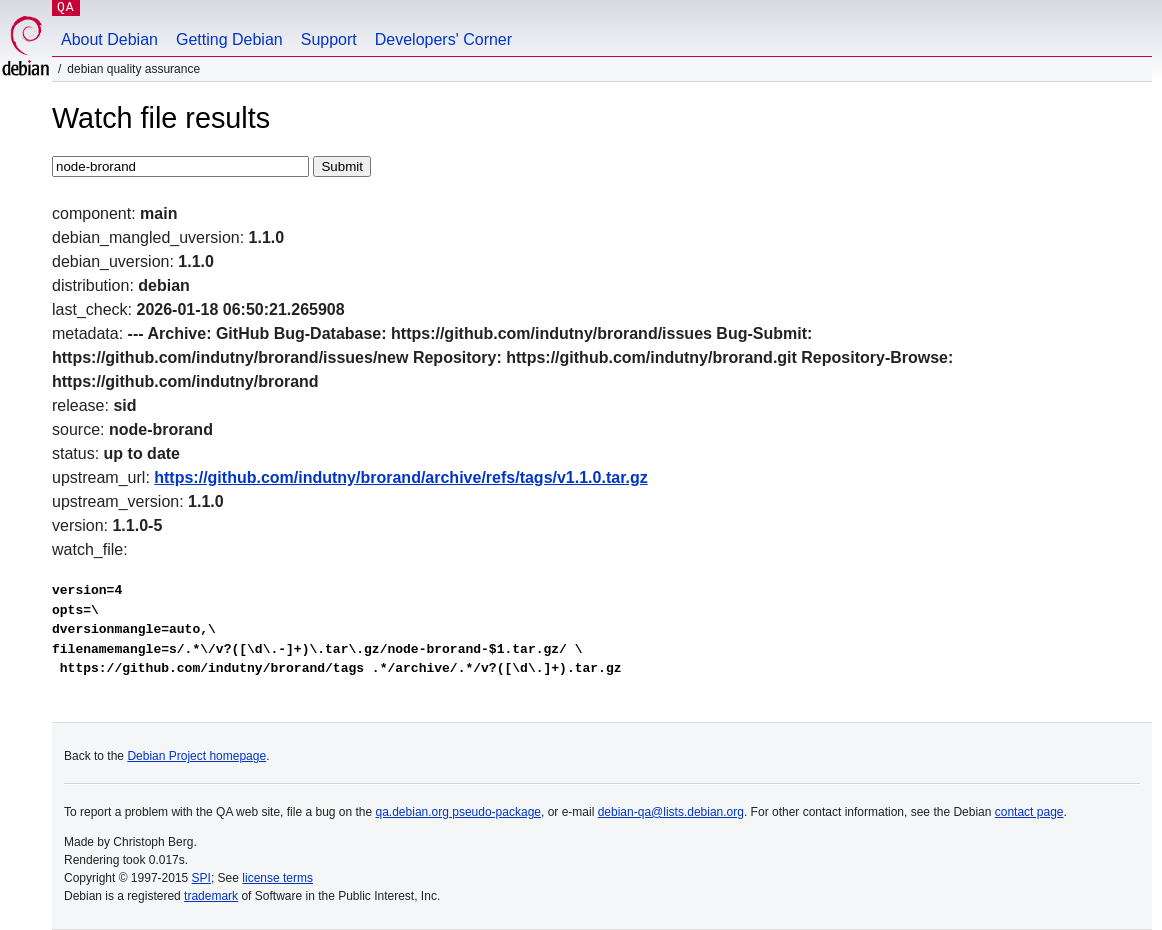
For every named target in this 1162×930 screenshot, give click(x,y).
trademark (211, 896)
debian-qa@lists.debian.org (671, 812)
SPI (201, 878)
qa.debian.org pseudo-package (458, 812)
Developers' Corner (443, 39)
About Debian (109, 39)
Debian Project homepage (196, 756)
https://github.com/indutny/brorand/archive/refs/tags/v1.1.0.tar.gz (400, 477)
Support (329, 39)
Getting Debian (229, 39)
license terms (277, 878)
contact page (1029, 812)
